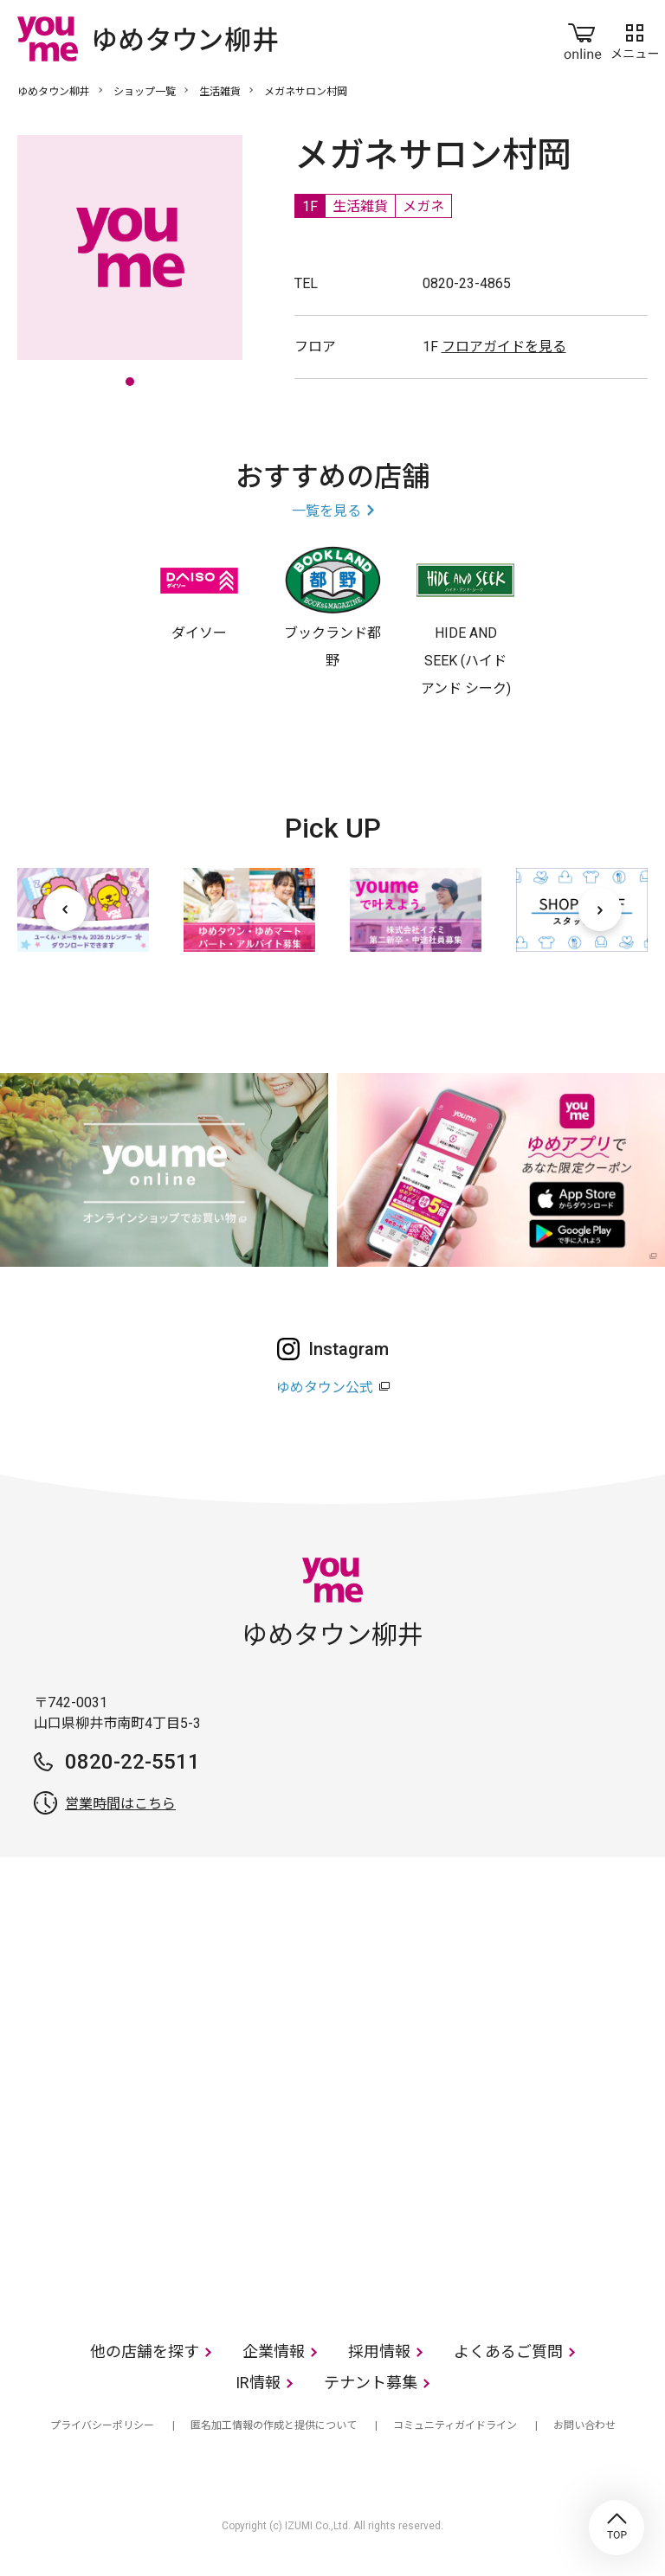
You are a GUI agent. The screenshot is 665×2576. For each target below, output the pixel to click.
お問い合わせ (584, 2425)
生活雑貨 (220, 92)
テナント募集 (370, 2383)
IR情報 (258, 2383)
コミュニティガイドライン (455, 2425)
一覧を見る (326, 511)
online (583, 38)
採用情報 (379, 2351)
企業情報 (273, 2351)
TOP (616, 2527)
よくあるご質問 (508, 2351)
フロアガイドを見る (504, 346)
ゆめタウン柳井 (53, 92)
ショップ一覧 (144, 92)
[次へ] (600, 909)
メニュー (635, 38)
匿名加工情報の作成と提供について (273, 2425)
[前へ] (65, 909)
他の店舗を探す (144, 2351)
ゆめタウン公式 (324, 1387)
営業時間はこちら (120, 1803)
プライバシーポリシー (102, 2425)
